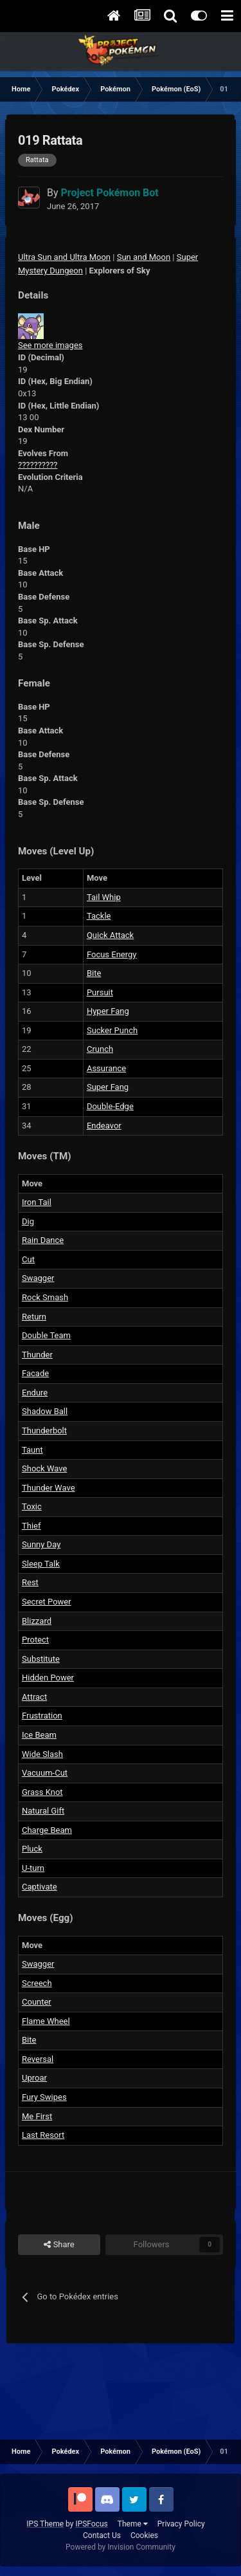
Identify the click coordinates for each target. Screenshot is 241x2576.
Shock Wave (44, 1468)
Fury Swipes (44, 2097)
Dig (28, 1221)
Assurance (106, 1068)
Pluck (32, 1849)
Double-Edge (110, 1106)
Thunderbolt (44, 1430)
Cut (28, 1259)
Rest (30, 1582)
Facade (35, 1373)
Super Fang (108, 1087)
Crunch (100, 1049)
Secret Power (46, 1601)
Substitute (41, 1659)
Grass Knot (42, 1792)
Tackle (99, 916)
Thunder (37, 1354)
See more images (50, 345)
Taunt (32, 1450)
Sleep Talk (41, 1564)
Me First (37, 2116)
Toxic (32, 1506)
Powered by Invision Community (120, 2547)
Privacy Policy (181, 2523)
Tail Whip (104, 897)
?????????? (37, 465)
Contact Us (102, 2535)
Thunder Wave (48, 1488)
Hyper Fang (108, 1011)
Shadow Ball (44, 1411)
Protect (35, 1639)
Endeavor (104, 1125)
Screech (37, 1983)
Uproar (34, 2078)
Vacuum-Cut (44, 1773)
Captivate (39, 1886)
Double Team (46, 1335)
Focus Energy (112, 954)
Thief (31, 1526)
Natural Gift (43, 1811)
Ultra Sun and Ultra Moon (64, 257)
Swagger (38, 1278)
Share (59, 2244)
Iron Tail (36, 1202)
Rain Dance (43, 1240)
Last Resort (43, 2135)
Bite (94, 973)
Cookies (144, 2535)
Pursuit (100, 992)
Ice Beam (39, 1735)
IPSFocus (91, 2523)
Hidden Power (48, 1677)
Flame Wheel (46, 2021)
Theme (133, 2523)
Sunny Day (41, 1544)
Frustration (42, 1715)
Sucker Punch (112, 1030)
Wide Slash (42, 1754)
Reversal (37, 2059)
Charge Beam (47, 1830)
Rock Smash (45, 1297)
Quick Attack (110, 935)
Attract (34, 1697)
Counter (36, 2002)
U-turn (33, 1868)
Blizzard (36, 1621)
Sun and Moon (143, 257)
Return (34, 1316)
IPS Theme (45, 2523)
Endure (35, 1392)
